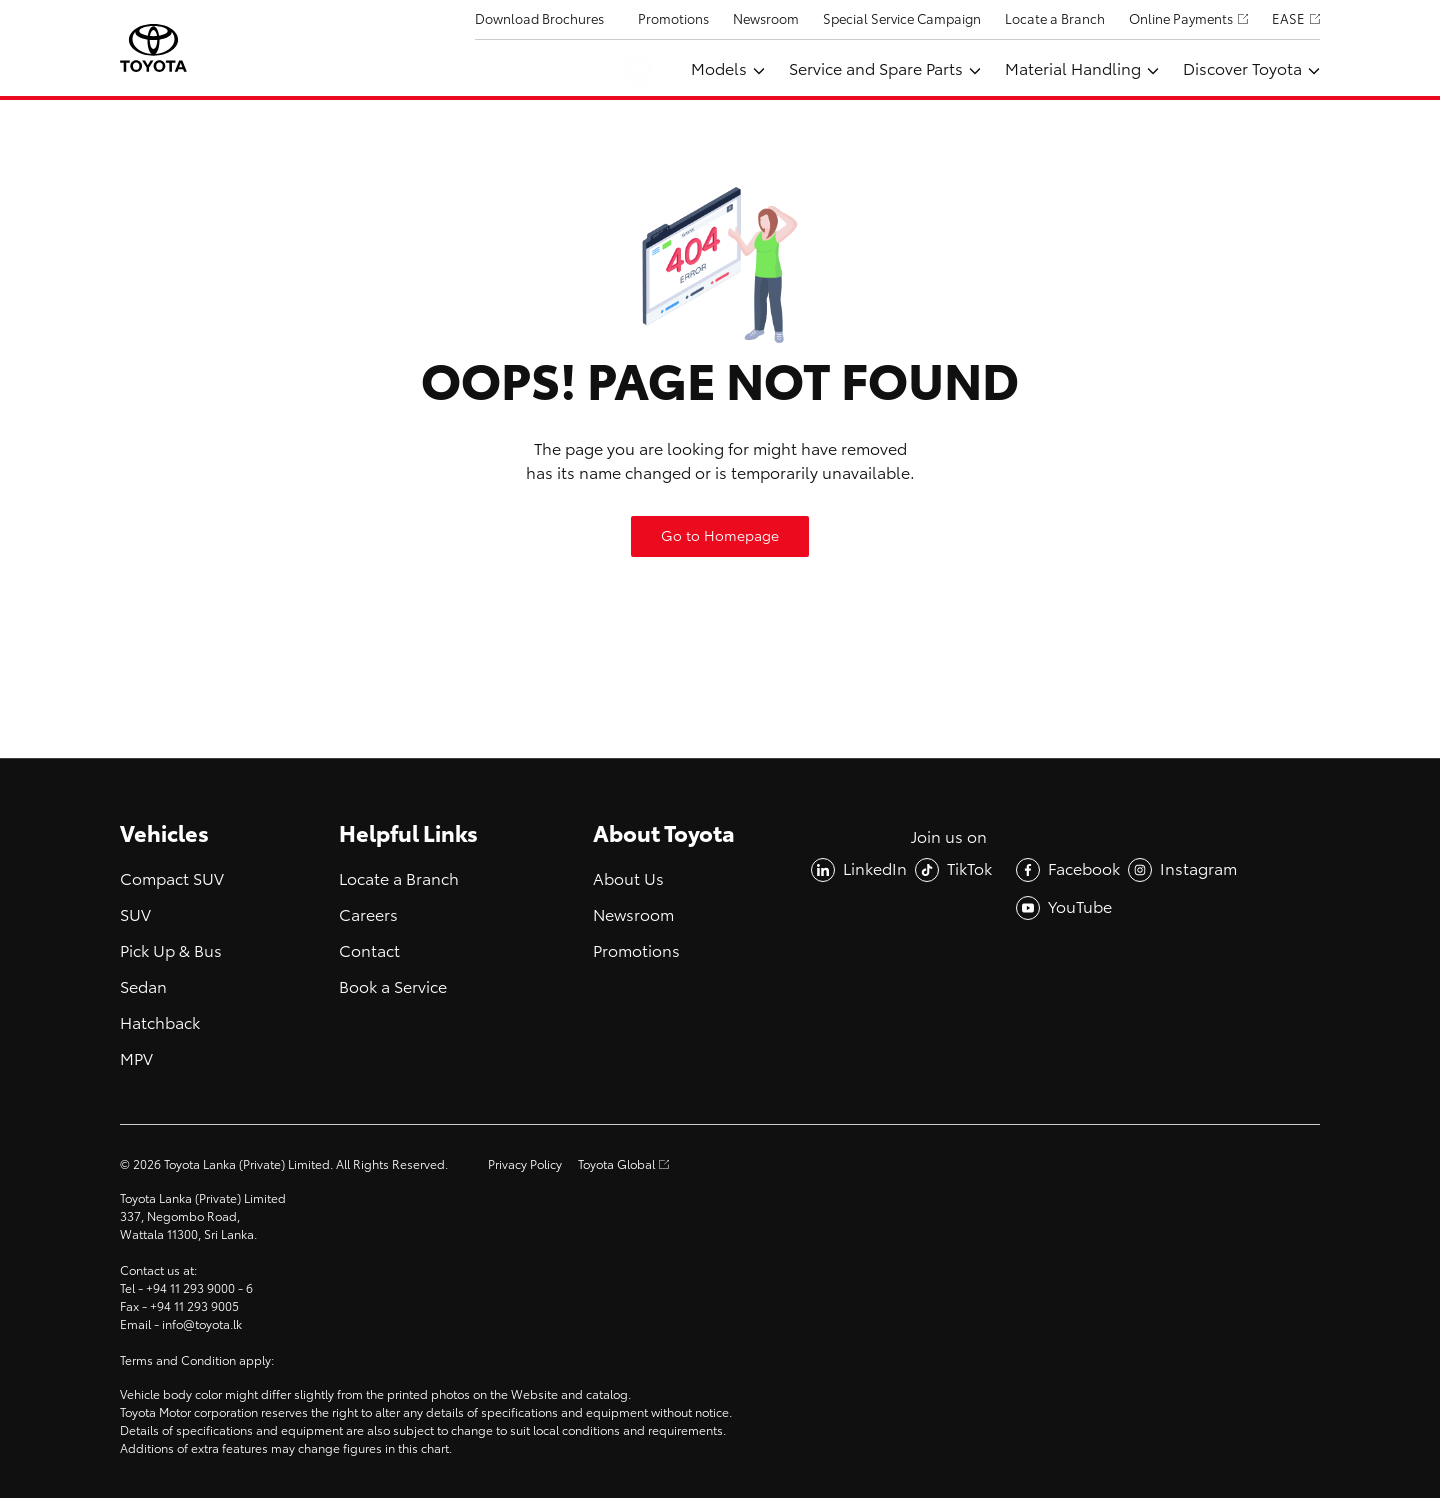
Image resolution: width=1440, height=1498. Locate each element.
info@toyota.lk (202, 1325)
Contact (369, 951)
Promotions (673, 19)
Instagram (1198, 869)
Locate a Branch (1055, 19)
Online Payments (1181, 19)
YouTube (1080, 907)
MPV (136, 1059)
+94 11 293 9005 (194, 1307)
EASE (1288, 19)
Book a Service (393, 987)
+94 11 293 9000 (190, 1289)
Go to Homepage (720, 536)
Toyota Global (616, 1165)
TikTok (969, 869)
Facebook (1084, 869)
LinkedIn (875, 869)
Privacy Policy (525, 1165)
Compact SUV (172, 879)
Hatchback (160, 1023)
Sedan (143, 987)
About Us (628, 879)
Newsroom (766, 19)
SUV (135, 915)
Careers (368, 915)
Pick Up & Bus (171, 951)
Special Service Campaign (902, 19)
